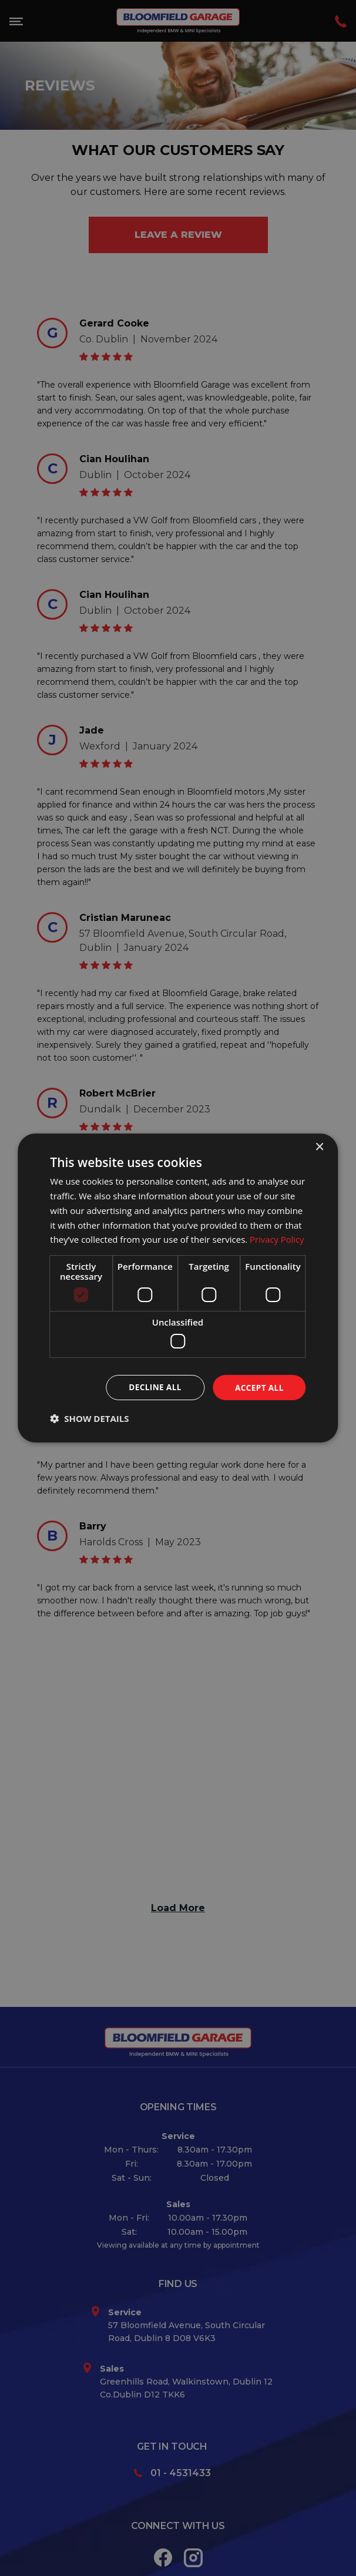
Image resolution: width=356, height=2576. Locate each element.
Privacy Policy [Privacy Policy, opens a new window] (277, 1239)
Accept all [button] (258, 1387)
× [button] (319, 1146)
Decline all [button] (153, 1387)
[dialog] (178, 1287)
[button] (89, 1419)
